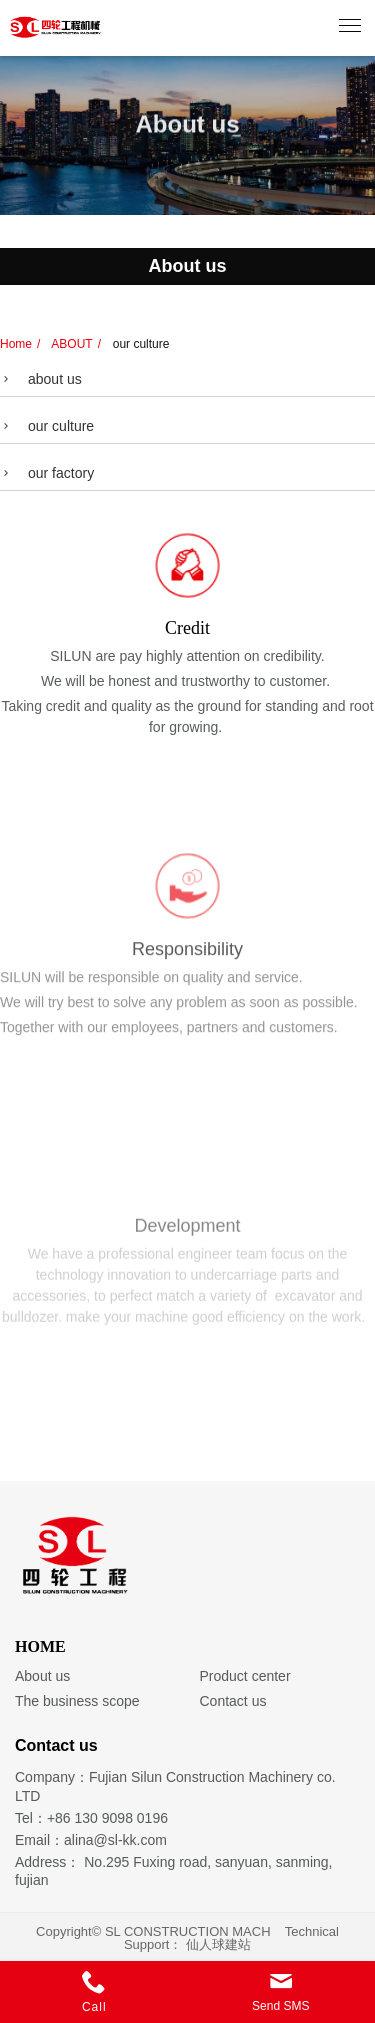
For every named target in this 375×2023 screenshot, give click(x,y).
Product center (245, 1676)
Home (16, 344)
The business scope (77, 1701)
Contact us (233, 1701)
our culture (139, 344)
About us (42, 1676)
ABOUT (71, 344)
